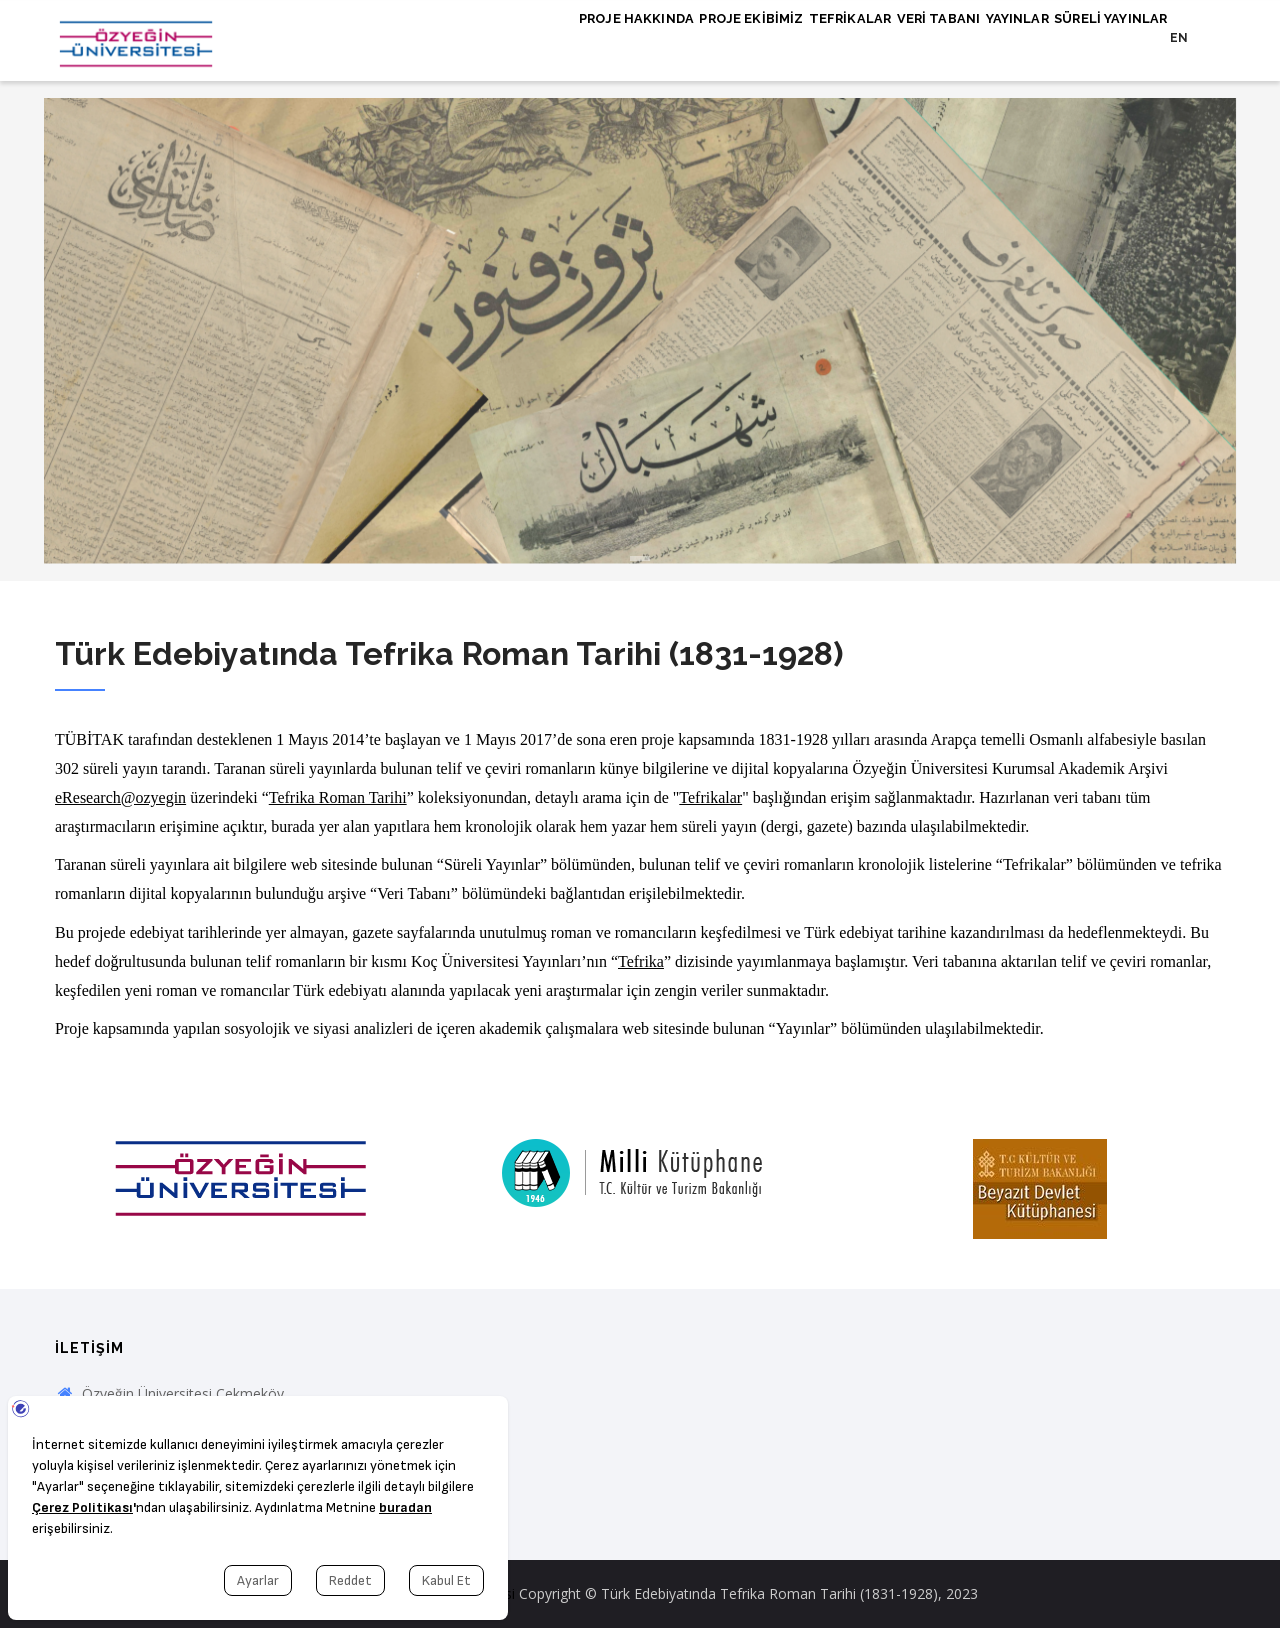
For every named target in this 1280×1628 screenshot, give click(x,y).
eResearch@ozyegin (120, 797)
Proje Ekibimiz (687, 37)
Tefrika (641, 961)
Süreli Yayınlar (1103, 37)
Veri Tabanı (900, 37)
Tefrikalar (799, 37)
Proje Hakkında (559, 37)
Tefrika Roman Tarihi (338, 797)
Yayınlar (994, 37)
